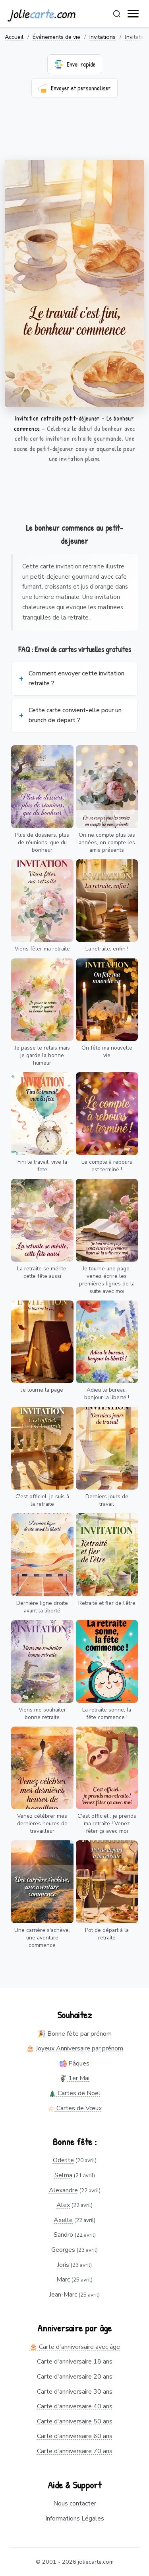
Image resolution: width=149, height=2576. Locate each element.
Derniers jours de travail (106, 1500)
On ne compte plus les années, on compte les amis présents (107, 842)
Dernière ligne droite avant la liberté (42, 1606)
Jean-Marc (63, 2294)
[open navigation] (133, 14)
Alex (63, 2205)
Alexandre (63, 2190)
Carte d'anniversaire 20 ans (74, 2376)
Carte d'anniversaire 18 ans (74, 2361)
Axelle (63, 2220)
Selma (63, 2175)
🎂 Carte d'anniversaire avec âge (74, 2347)
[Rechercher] (116, 13)
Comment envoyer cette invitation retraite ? (76, 678)
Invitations (102, 37)
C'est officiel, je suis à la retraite (42, 1500)
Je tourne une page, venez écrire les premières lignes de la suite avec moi (107, 1280)
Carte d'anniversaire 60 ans (74, 2436)
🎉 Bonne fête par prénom (75, 2033)
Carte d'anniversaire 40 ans (74, 2406)
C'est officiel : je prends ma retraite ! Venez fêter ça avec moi (106, 1823)
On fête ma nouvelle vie (106, 1051)
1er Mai (74, 2078)
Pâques (74, 2063)
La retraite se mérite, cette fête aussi (42, 1272)
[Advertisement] (74, 133)
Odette (63, 2160)
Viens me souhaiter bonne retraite (42, 1713)
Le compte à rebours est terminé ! (106, 1165)
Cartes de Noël (75, 2093)
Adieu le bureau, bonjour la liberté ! (106, 1393)
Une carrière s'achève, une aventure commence (42, 1937)
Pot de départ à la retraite (107, 1933)
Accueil (14, 37)
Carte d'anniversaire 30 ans (74, 2391)
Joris (63, 2264)
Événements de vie (56, 37)
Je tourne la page (42, 1390)
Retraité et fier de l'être (106, 1603)
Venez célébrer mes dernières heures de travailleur (42, 1823)
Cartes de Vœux (75, 2108)
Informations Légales (74, 2518)
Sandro (63, 2234)
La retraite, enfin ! (106, 948)
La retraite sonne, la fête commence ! (106, 1713)
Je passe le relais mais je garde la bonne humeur (42, 1055)
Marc (63, 2279)
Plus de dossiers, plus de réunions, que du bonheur (42, 842)
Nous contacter (74, 2503)
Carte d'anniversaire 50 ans (74, 2421)
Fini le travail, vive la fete (42, 1165)
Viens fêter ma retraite (42, 948)
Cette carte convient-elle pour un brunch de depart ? (75, 715)
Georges (63, 2249)
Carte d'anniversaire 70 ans (74, 2451)
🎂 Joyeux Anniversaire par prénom (74, 2048)
